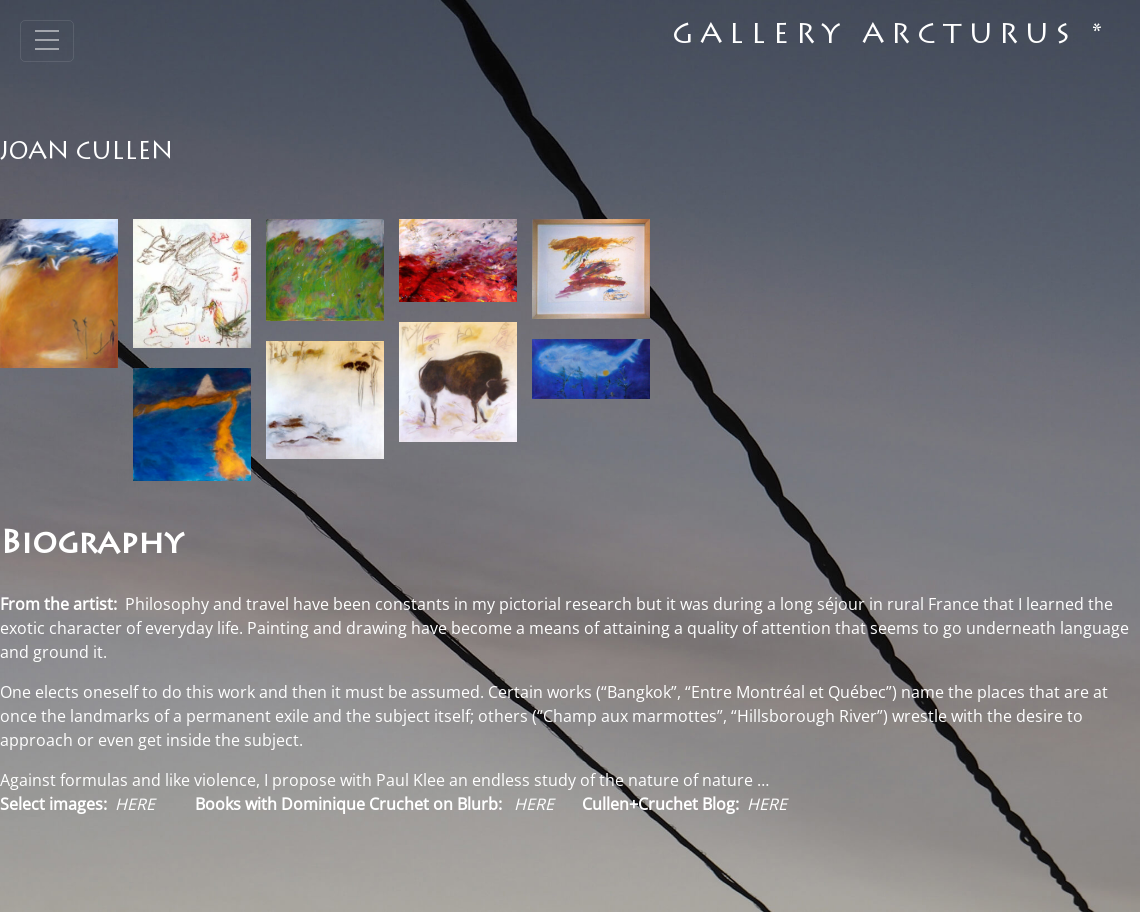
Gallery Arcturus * (890, 37)
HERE (534, 804)
